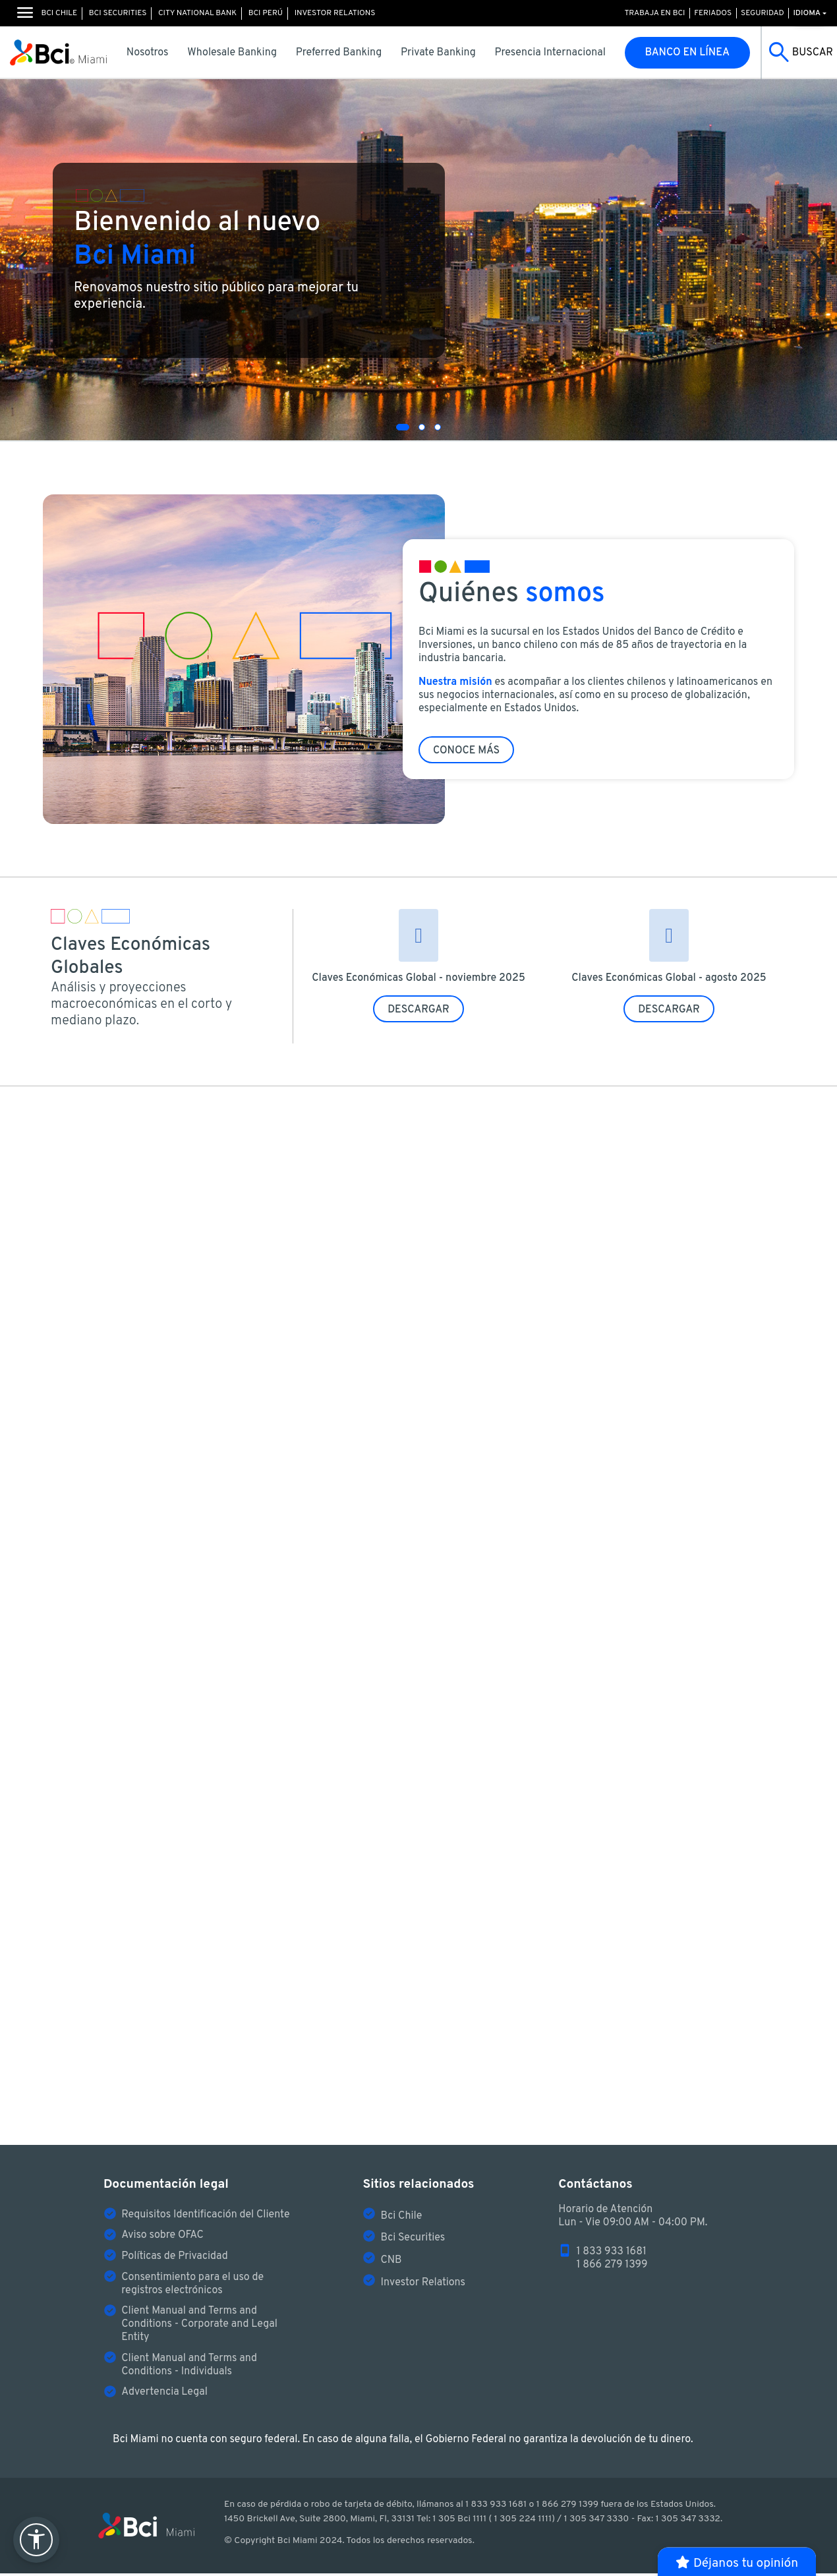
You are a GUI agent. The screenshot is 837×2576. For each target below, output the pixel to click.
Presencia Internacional (549, 52)
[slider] (418, 259)
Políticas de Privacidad (174, 2259)
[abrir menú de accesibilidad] (36, 2540)
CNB (391, 2263)
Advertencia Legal (164, 2395)
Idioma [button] (807, 13)
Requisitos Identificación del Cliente (205, 2218)
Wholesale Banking (232, 52)
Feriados (713, 13)
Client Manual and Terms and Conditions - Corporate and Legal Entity (199, 2327)
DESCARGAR (418, 1009)
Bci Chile (59, 13)
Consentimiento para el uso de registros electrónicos (192, 2286)
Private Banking (438, 52)
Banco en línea (687, 52)
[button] (402, 427)
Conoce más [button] (466, 752)
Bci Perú (265, 13)
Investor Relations (335, 13)
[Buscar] (799, 52)
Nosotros (148, 52)
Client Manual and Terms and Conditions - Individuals (189, 2368)
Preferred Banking (339, 52)
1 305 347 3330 (596, 2521)
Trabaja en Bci (654, 13)
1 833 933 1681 (612, 2255)
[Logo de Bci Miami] (58, 53)
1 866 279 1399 (612, 2268)
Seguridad (762, 13)
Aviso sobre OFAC (162, 2238)
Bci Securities (118, 13)
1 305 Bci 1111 (459, 2521)
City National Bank (197, 13)
